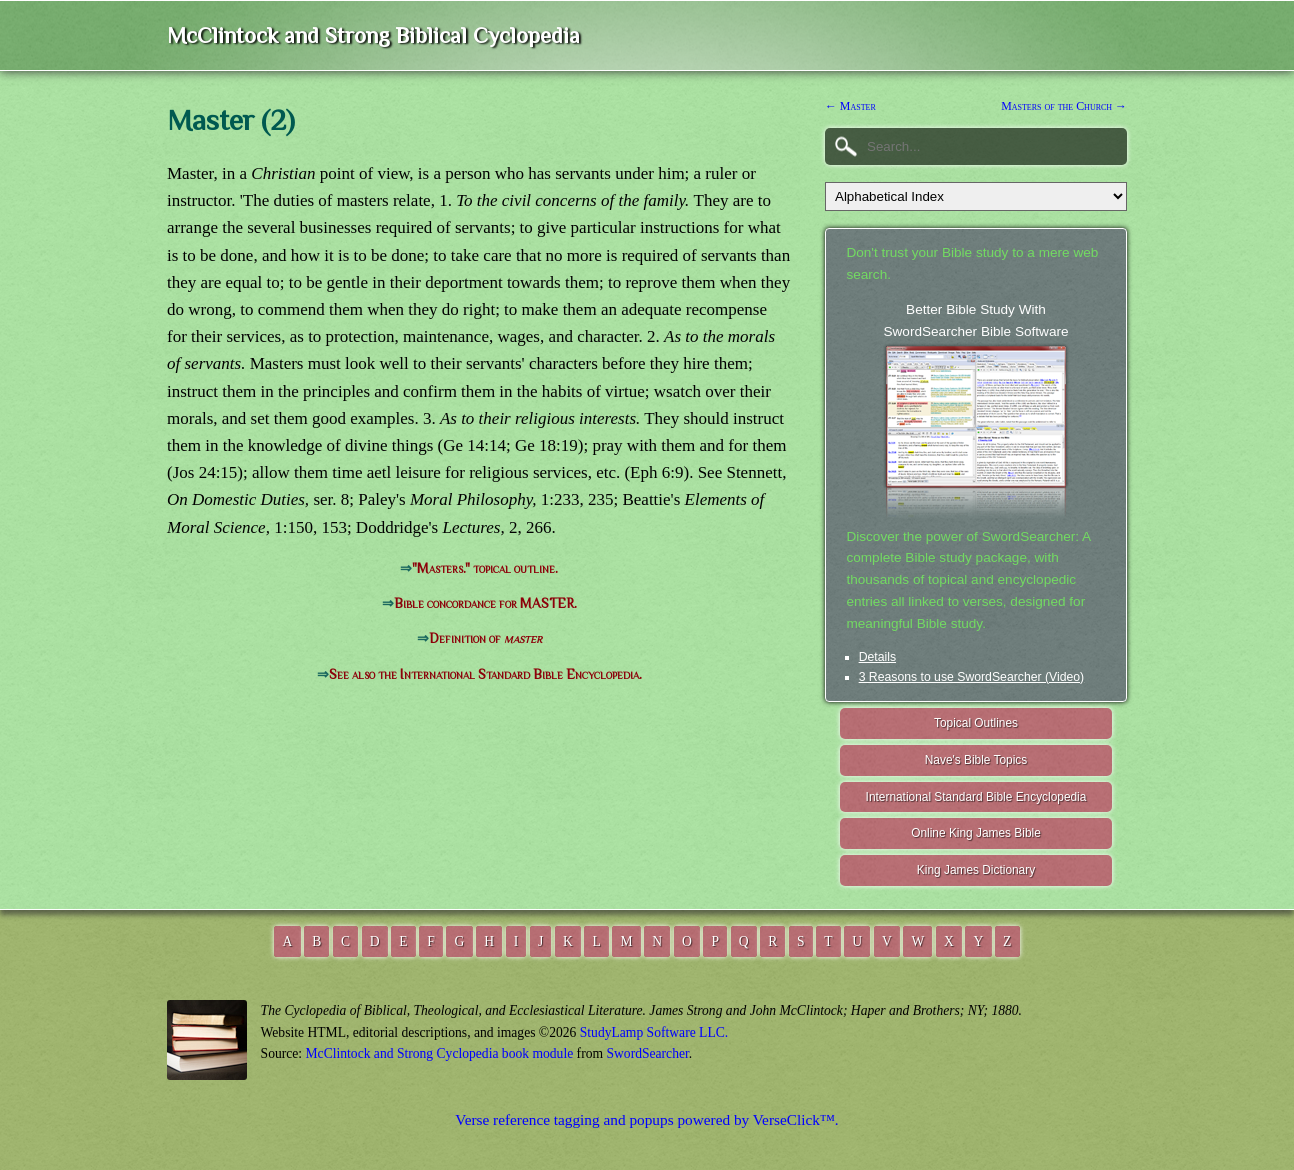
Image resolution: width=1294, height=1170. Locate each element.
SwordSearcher (647, 1053)
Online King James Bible (976, 833)
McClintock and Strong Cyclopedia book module (440, 1053)
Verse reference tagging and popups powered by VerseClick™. (646, 1119)
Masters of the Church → (1064, 106)
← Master (850, 106)
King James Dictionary (976, 870)
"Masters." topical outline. (485, 568)
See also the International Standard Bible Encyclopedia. (485, 674)
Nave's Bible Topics (976, 760)
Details (877, 657)
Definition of (485, 638)
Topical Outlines (976, 723)
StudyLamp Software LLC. (654, 1032)
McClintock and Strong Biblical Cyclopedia (373, 35)
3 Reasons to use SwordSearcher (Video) (972, 677)
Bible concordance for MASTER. (485, 603)
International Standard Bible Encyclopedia (976, 797)
